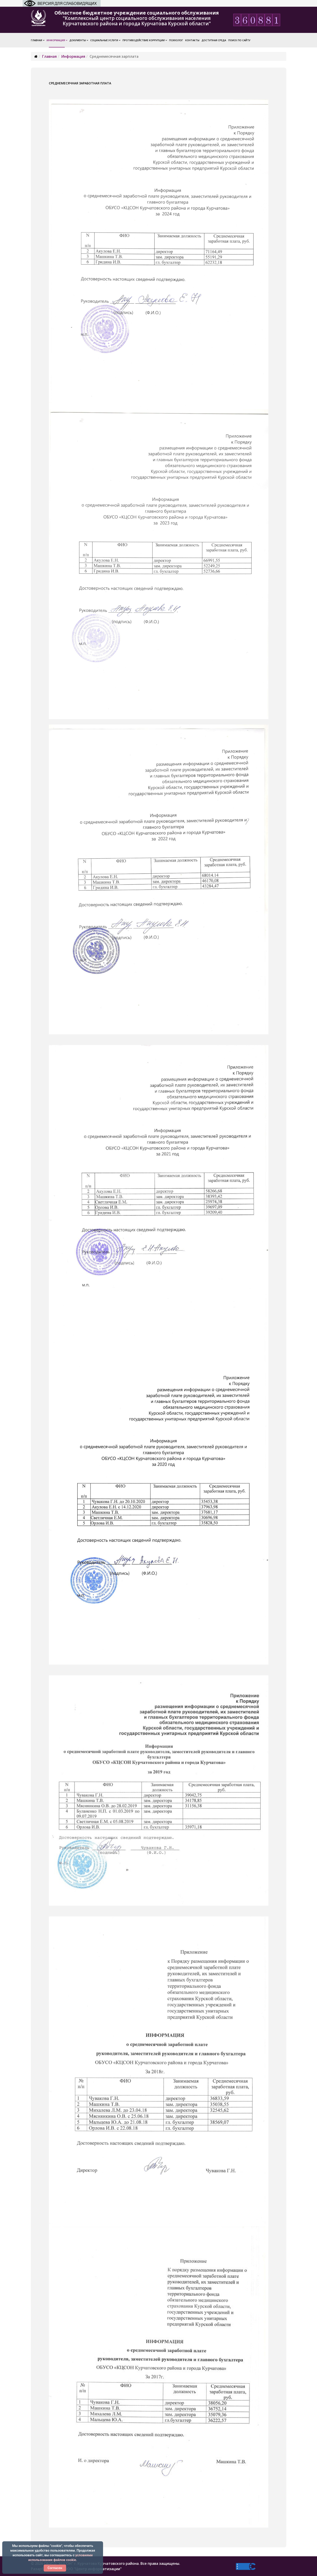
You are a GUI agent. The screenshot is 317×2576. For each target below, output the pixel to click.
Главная (36, 40)
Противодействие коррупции (144, 40)
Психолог (176, 40)
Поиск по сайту (239, 40)
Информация (56, 40)
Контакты (192, 40)
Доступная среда (214, 40)
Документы (77, 40)
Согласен (54, 2568)
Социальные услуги (104, 40)
